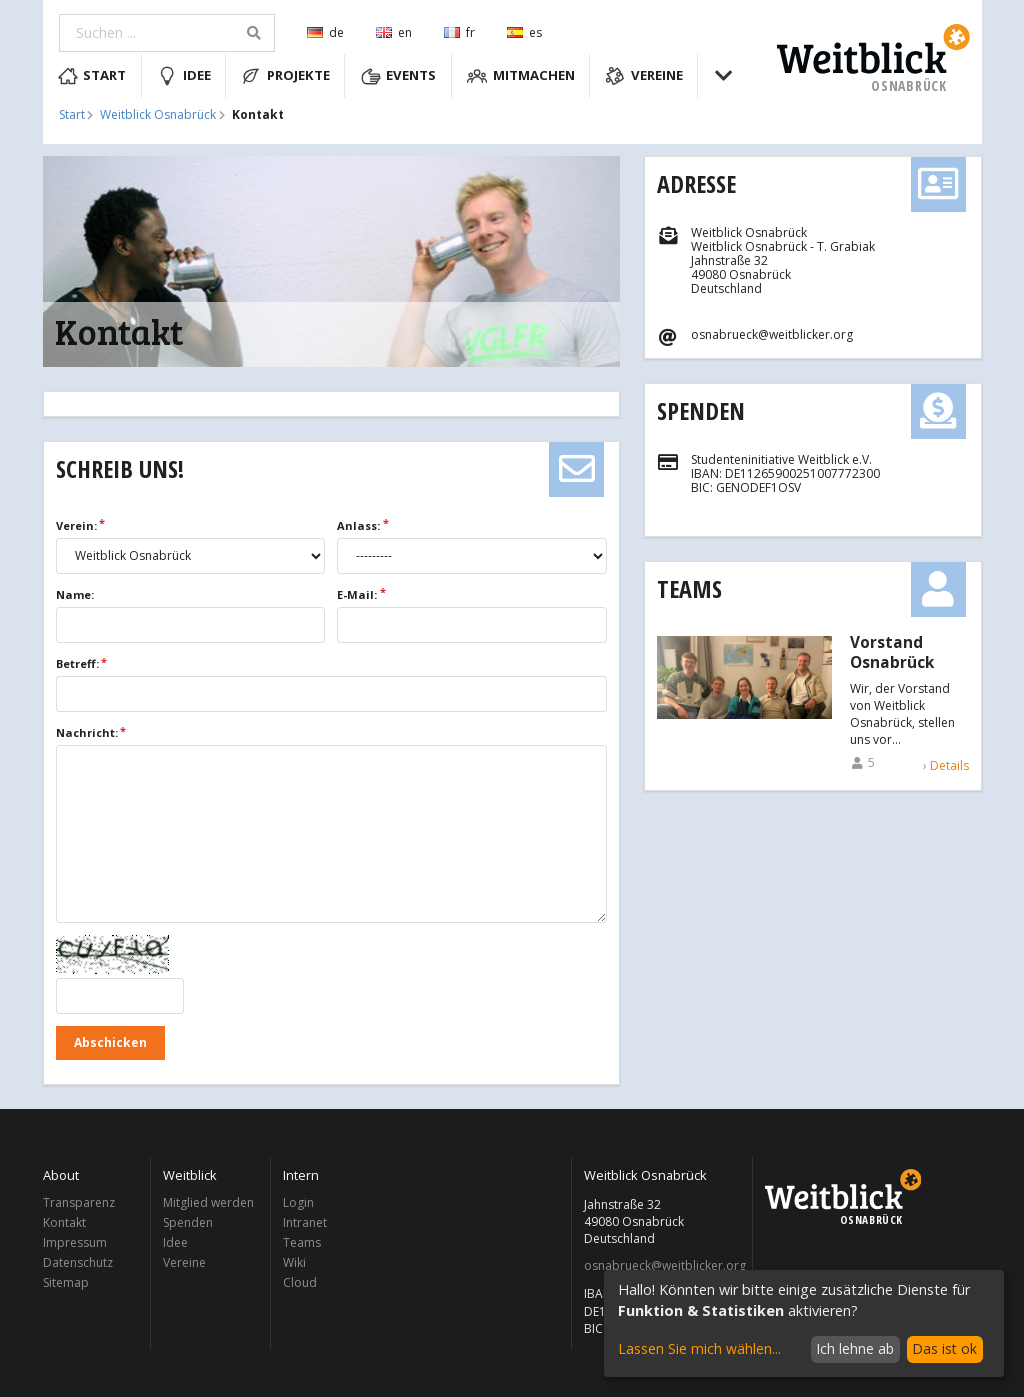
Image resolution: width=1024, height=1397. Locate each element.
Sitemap (66, 1282)
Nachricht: (87, 732)
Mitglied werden (208, 1203)
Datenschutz (78, 1262)
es (524, 32)
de (325, 32)
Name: (75, 594)
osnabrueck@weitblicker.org (662, 1266)
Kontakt (64, 1222)
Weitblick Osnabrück (158, 115)
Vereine (644, 76)
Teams (689, 588)
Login (298, 1203)
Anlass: (358, 525)
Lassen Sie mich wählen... (699, 1348)
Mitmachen (521, 76)
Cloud (300, 1282)
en (394, 32)
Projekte (285, 76)
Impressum (75, 1242)
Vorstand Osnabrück (892, 653)
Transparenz (79, 1203)
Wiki (294, 1262)
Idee (184, 76)
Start (92, 76)
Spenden (701, 410)
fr (459, 32)
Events (399, 76)
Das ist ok (944, 1348)
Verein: (76, 525)
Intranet (305, 1222)
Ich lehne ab (855, 1348)
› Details (946, 765)
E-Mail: (357, 594)
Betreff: (77, 663)
